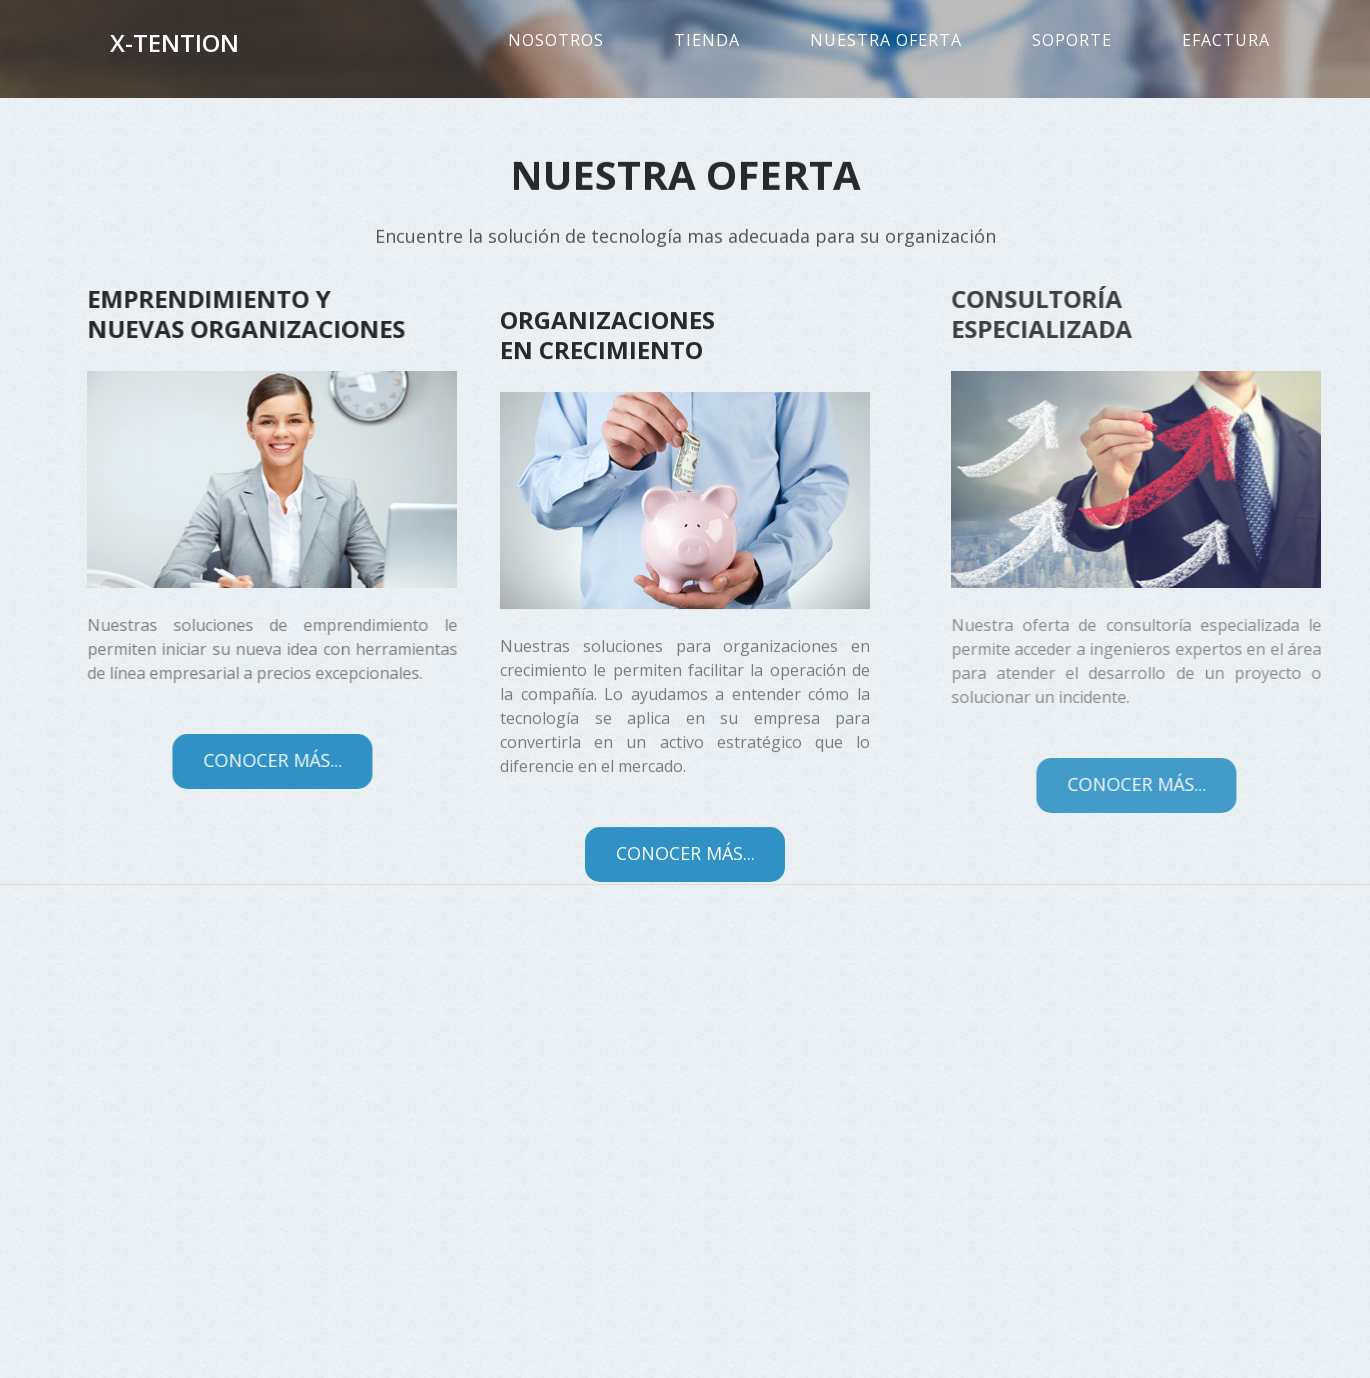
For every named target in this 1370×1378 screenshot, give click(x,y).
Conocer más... (238, 760)
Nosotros (556, 40)
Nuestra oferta (886, 40)
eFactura (1226, 40)
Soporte (1072, 40)
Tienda (707, 40)
